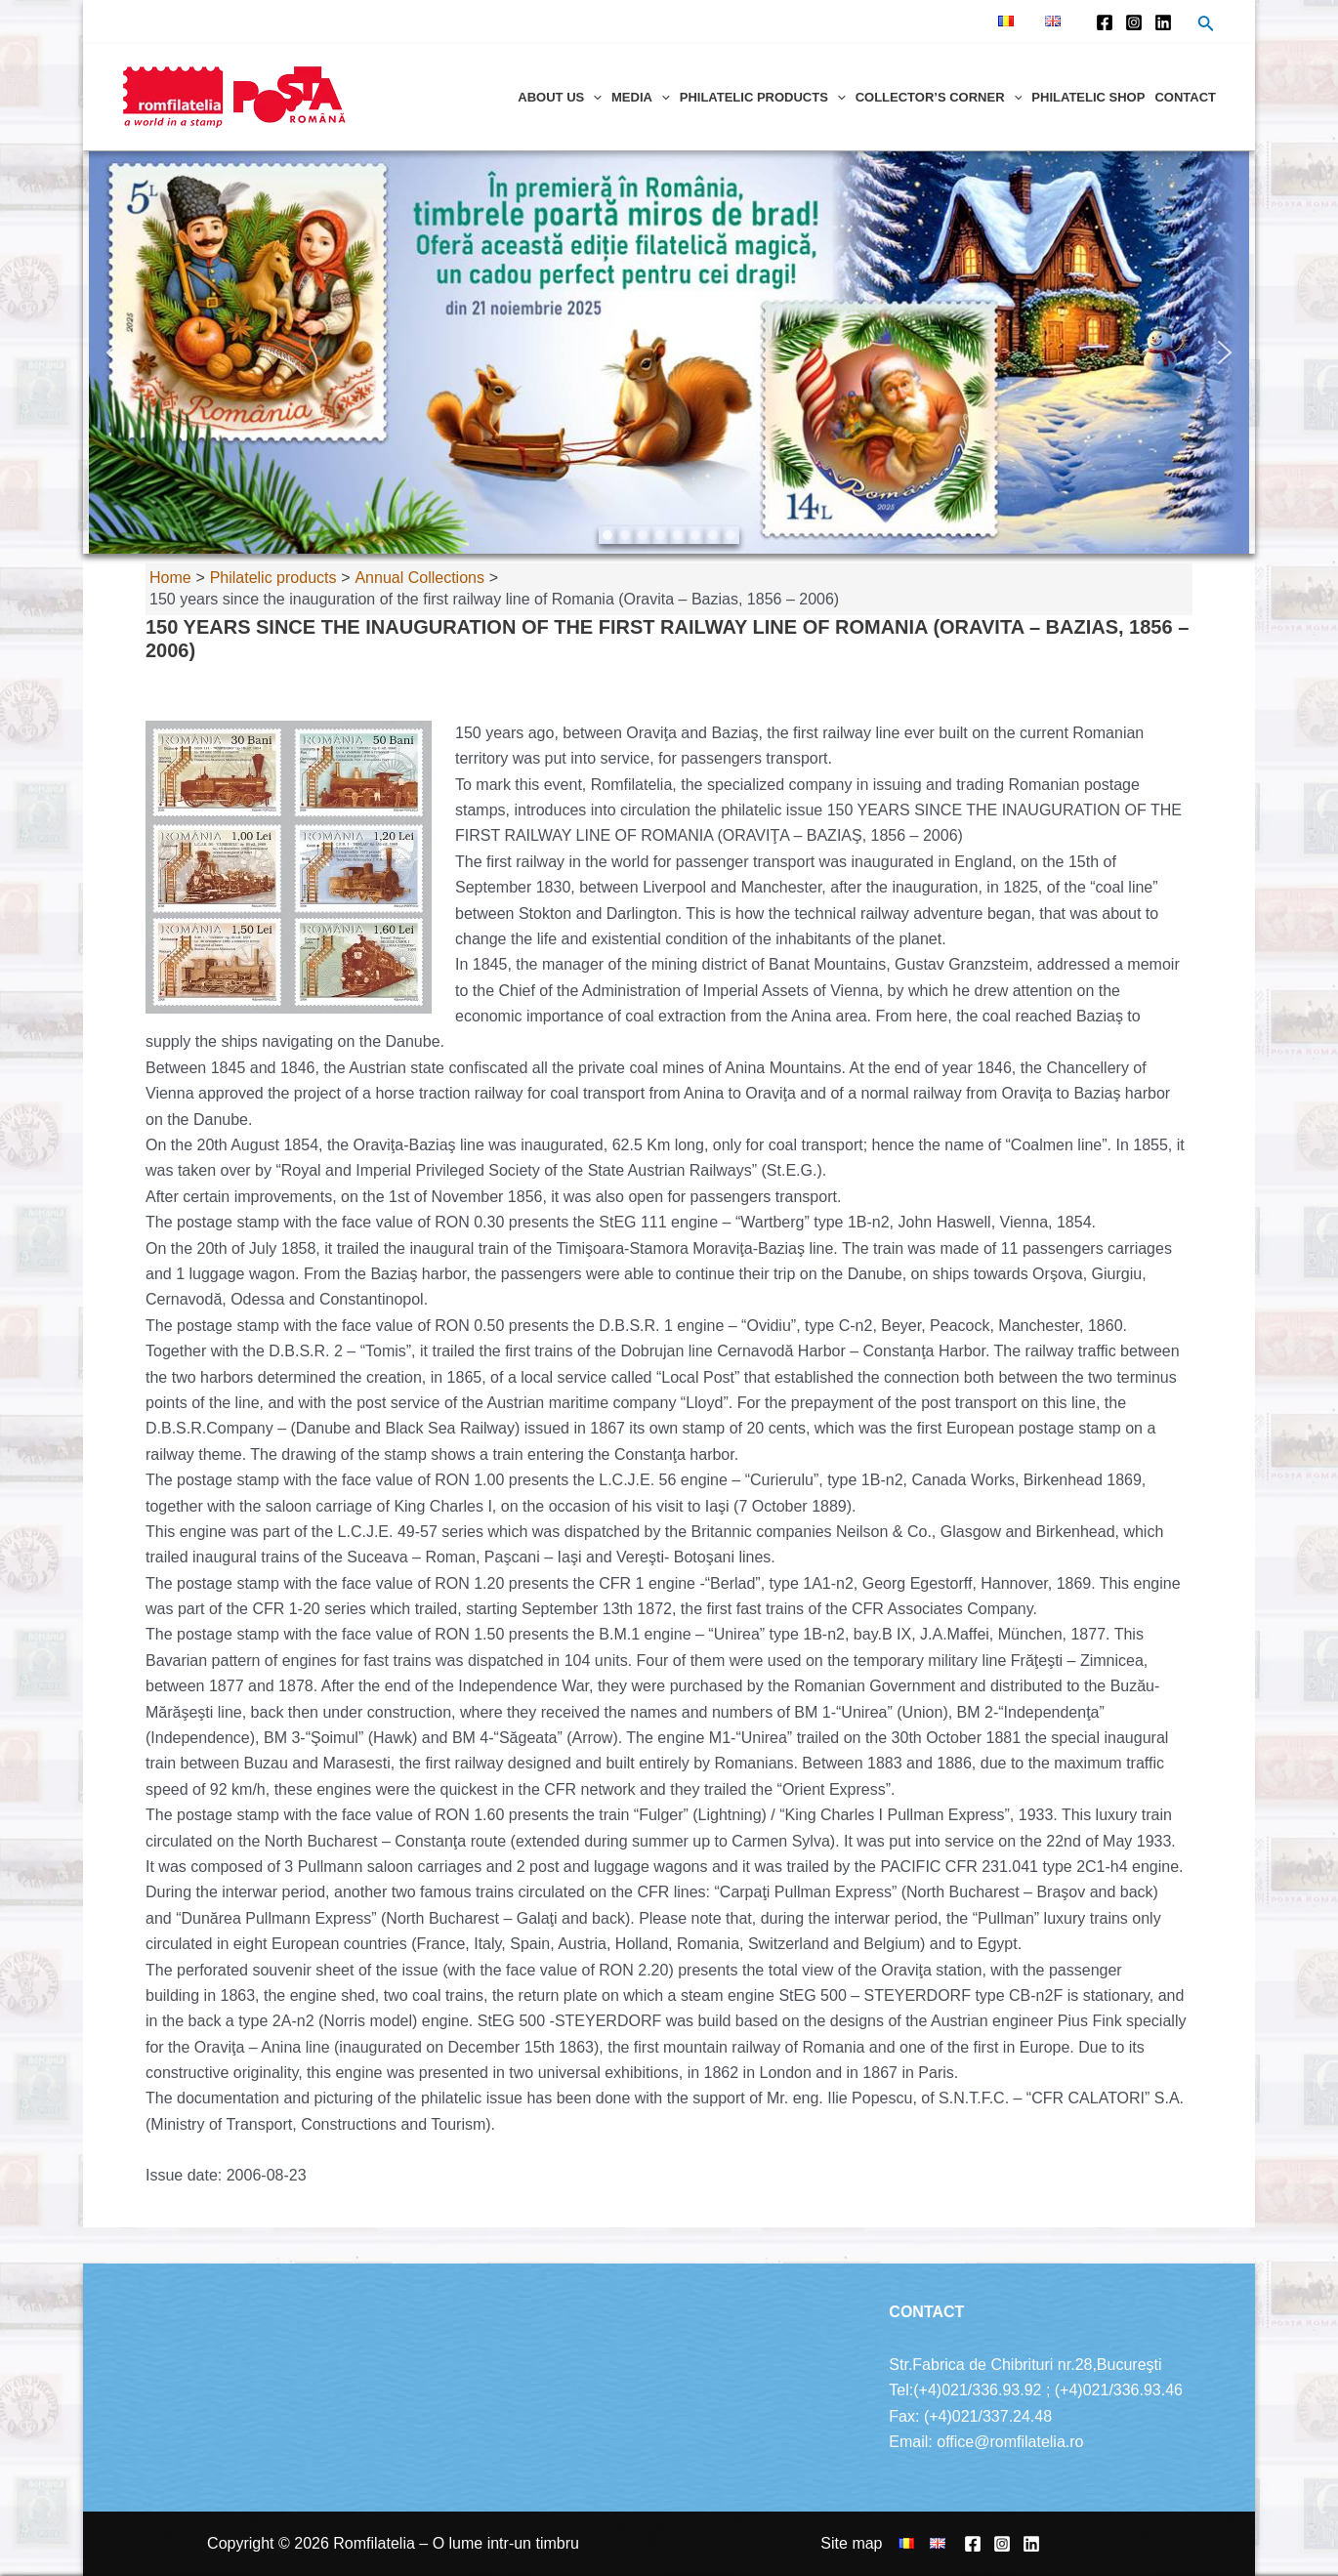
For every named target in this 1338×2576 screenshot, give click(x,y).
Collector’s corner (939, 97)
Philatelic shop (1088, 97)
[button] (113, 352)
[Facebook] (1104, 22)
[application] (593, 97)
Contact (1185, 97)
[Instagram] (1134, 22)
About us (560, 97)
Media (640, 97)
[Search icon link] (1206, 25)
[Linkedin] (1163, 22)
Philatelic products (763, 97)
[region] (669, 352)
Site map (851, 2543)
